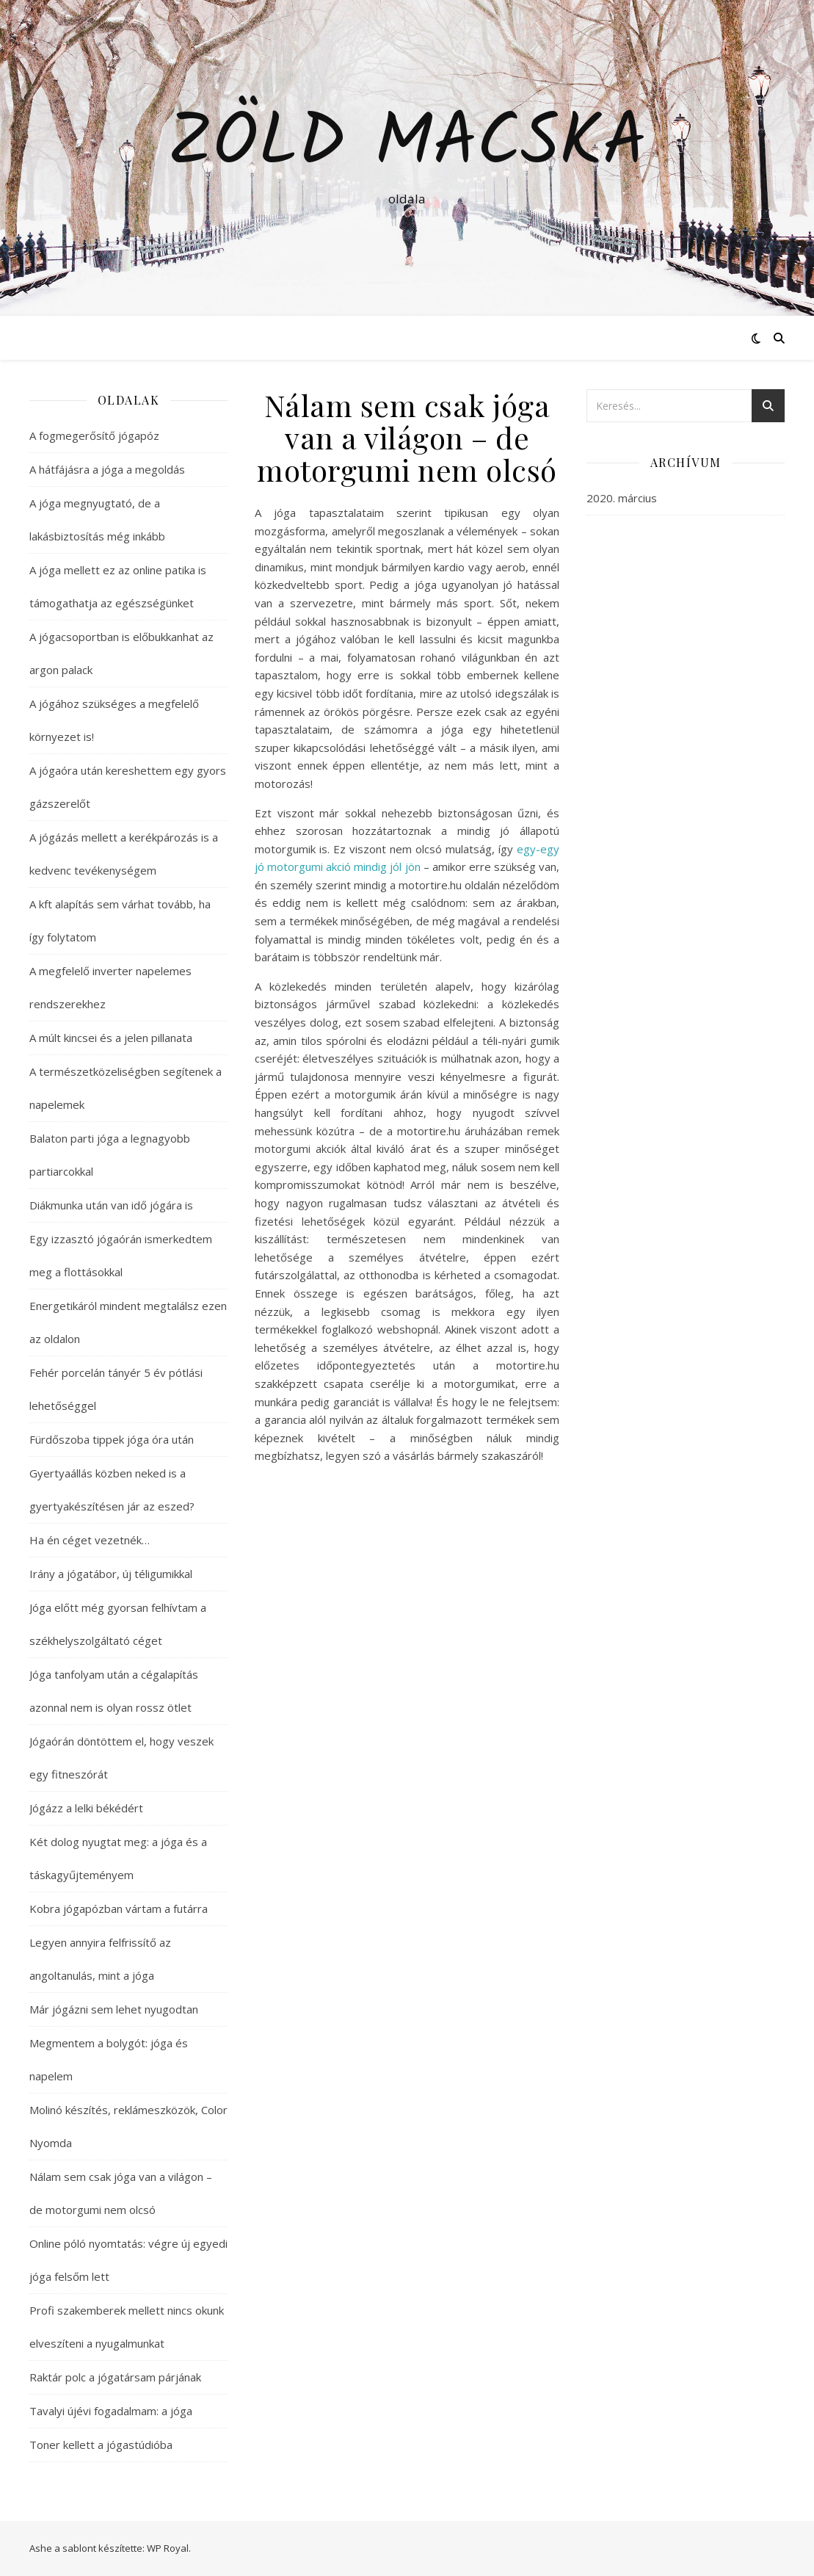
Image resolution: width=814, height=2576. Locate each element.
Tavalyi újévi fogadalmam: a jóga (110, 2410)
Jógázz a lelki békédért (86, 1808)
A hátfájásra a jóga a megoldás (107, 469)
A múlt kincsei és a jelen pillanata (110, 1037)
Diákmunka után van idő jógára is (111, 1205)
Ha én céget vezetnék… (89, 1540)
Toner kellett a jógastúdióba (100, 2444)
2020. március (621, 498)
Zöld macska (407, 144)
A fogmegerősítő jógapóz (94, 435)
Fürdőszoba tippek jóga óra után (111, 1439)
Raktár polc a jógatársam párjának (115, 2377)
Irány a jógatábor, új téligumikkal (110, 1573)
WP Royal (168, 2548)
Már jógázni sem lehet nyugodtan (113, 2009)
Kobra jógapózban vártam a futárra (118, 1908)
